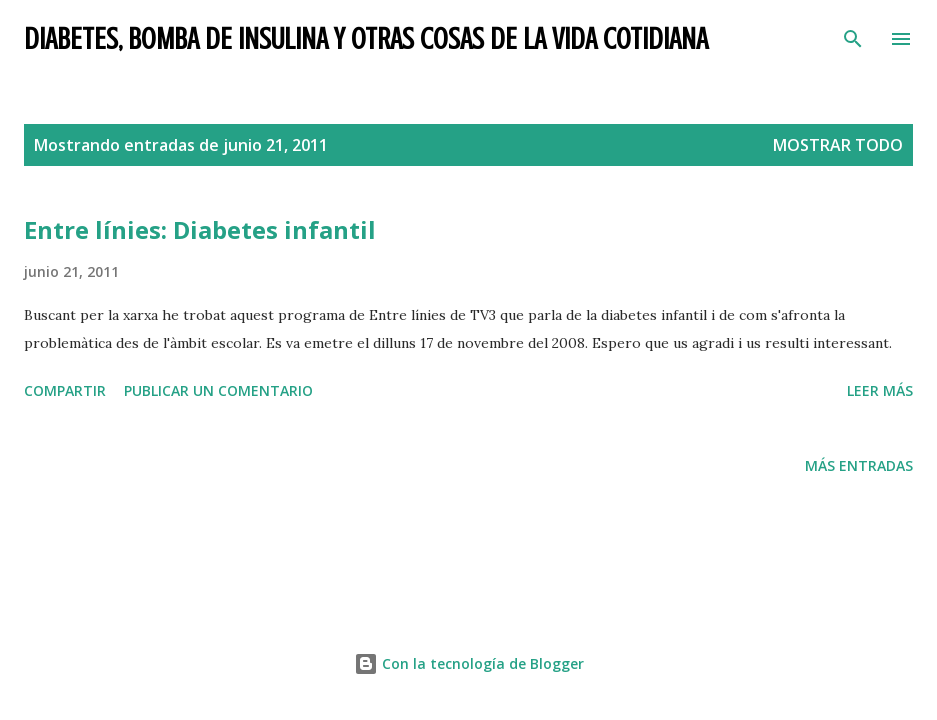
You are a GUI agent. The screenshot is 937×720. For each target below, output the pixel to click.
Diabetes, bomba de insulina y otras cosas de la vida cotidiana (366, 39)
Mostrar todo (838, 145)
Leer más (880, 390)
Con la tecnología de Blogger (469, 663)
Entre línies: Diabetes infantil (200, 229)
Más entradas (859, 465)
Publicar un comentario (218, 390)
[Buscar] (853, 36)
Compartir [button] (65, 390)
